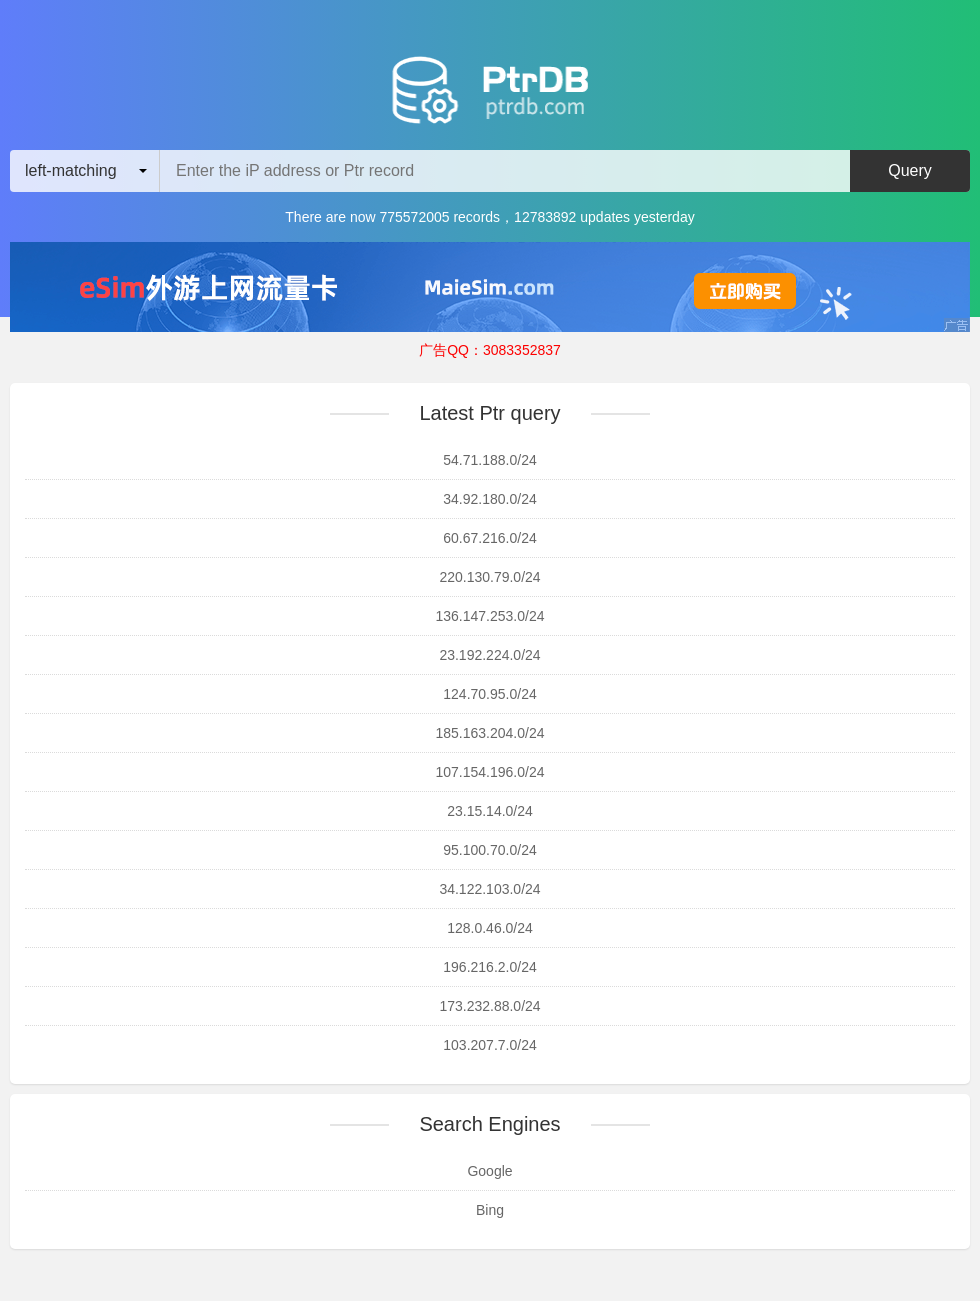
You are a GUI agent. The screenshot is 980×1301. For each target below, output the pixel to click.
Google (489, 1171)
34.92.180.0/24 (489, 499)
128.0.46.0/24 (490, 928)
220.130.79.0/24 (489, 577)
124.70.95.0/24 (489, 694)
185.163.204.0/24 (490, 733)
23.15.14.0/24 (490, 811)
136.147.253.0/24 (490, 616)
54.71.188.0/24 (489, 460)
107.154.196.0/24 (490, 772)
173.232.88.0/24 (489, 1006)
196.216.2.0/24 (489, 967)
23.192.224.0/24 (489, 655)
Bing (490, 1210)
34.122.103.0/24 (489, 889)
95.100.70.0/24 (489, 850)
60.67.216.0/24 (489, 538)
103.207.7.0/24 (489, 1045)
